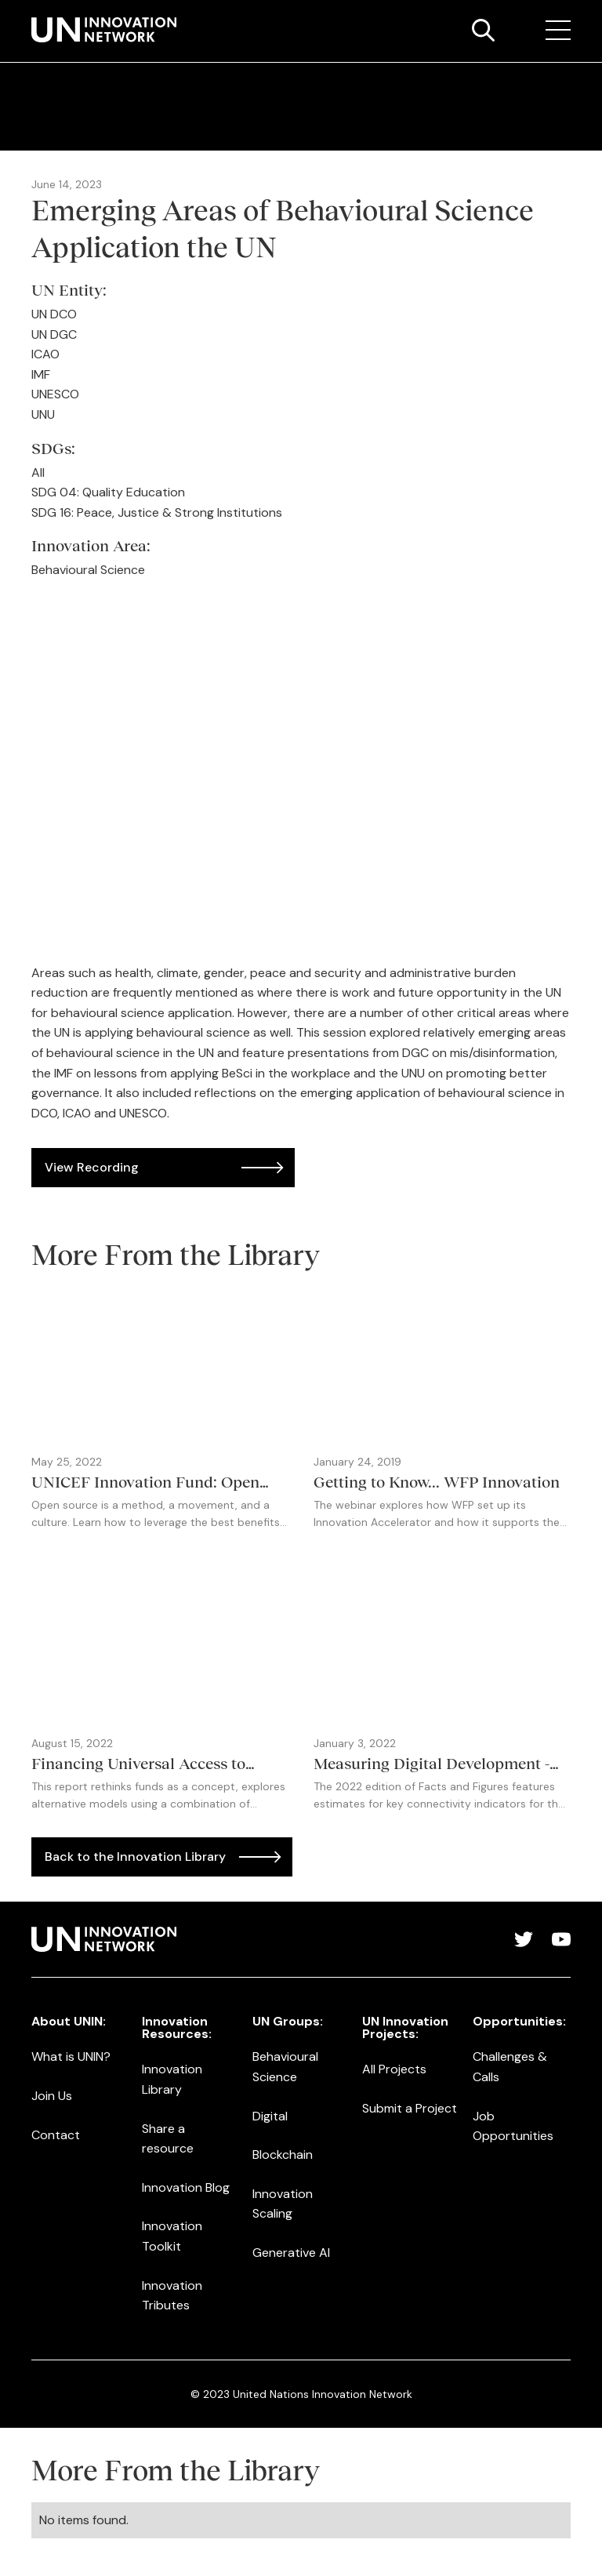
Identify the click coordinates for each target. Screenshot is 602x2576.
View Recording (92, 1167)
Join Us (51, 2095)
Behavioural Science (285, 2066)
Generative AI (291, 2252)
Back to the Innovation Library (135, 1856)
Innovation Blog (186, 2187)
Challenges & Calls (510, 2066)
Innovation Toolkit (172, 2236)
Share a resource (168, 2138)
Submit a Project (409, 2108)
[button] (558, 30)
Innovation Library (172, 2079)
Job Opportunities (513, 2126)
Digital (270, 2116)
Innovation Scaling (282, 2203)
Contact (55, 2135)
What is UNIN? (71, 2056)
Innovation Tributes (172, 2295)
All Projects (394, 2069)
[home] (103, 29)
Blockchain (282, 2154)
